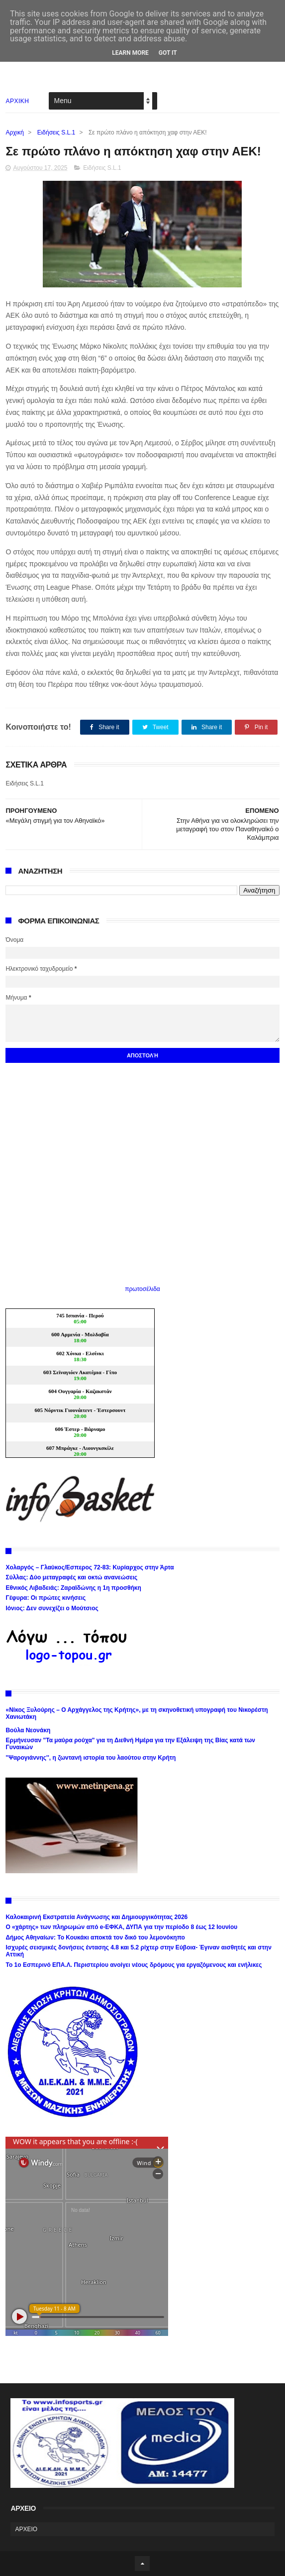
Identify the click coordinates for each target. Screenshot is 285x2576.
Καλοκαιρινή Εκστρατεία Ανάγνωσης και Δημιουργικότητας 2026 (96, 1917)
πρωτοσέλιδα (142, 1289)
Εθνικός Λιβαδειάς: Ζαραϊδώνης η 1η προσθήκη (73, 1587)
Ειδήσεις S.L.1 (56, 132)
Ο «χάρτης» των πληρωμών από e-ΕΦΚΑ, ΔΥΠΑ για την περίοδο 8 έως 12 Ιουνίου (121, 1927)
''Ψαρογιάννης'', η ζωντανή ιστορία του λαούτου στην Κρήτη (90, 1757)
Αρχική (14, 132)
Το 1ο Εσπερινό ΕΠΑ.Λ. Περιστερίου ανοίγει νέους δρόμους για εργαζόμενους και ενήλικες (133, 1964)
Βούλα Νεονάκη (27, 1730)
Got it (168, 52)
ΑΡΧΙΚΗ (17, 101)
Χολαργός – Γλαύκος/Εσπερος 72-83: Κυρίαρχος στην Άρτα (89, 1567)
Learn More (130, 52)
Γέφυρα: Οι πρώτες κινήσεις (45, 1597)
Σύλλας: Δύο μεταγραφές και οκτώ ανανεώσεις (71, 1577)
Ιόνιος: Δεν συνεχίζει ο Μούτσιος (51, 1608)
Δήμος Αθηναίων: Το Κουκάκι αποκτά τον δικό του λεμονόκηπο (95, 1937)
